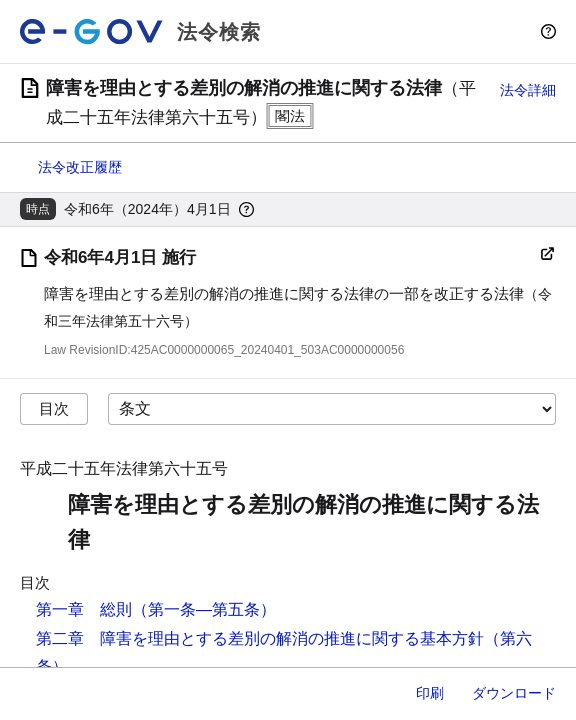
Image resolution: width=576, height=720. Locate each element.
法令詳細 (528, 90)
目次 (54, 408)
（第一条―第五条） (204, 609)
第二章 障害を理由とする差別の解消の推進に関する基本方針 (260, 638)
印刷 (430, 693)
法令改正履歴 (80, 167)
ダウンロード (514, 693)
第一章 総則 (84, 609)
